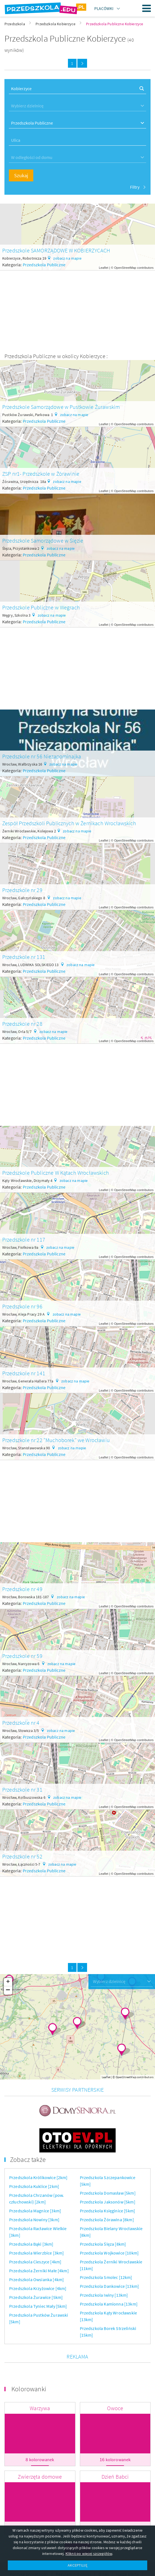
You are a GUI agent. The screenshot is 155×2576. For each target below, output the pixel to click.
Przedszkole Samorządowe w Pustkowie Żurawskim (61, 406)
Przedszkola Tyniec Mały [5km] (38, 2278)
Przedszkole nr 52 (22, 1856)
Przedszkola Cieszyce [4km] (35, 2233)
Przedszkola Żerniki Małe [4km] (39, 2242)
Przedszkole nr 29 (22, 889)
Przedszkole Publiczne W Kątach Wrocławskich (55, 1172)
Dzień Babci (115, 2448)
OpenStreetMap (125, 267)
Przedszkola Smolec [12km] (106, 2249)
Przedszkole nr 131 (23, 956)
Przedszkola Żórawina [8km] (107, 2191)
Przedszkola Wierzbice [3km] (36, 2224)
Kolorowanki (28, 2360)
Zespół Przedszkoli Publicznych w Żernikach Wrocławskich (69, 823)
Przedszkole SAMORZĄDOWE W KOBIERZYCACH (56, 250)
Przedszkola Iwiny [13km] (104, 2266)
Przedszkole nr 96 (22, 1306)
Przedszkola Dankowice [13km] (109, 2258)
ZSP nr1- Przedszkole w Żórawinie (40, 473)
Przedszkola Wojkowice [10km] (109, 2224)
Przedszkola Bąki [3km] (31, 2215)
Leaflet (103, 267)
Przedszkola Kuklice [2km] (34, 2158)
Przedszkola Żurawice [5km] (36, 2269)
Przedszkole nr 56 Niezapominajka (41, 756)
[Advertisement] (77, 309)
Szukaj (21, 175)
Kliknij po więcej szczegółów (88, 2553)
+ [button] (8, 1982)
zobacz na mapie (67, 258)
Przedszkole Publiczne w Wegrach (41, 607)
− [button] (8, 1990)
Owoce (115, 2379)
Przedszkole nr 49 (22, 1588)
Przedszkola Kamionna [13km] (109, 2275)
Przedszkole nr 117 (23, 1239)
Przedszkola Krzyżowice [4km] (37, 2260)
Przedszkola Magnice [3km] (35, 2182)
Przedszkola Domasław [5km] (108, 2164)
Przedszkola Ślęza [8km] (103, 2215)
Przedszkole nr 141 (23, 1373)
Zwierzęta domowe (40, 2448)
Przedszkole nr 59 (22, 1655)
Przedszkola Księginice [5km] (107, 2182)
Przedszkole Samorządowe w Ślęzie (42, 540)
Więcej (77, 2521)
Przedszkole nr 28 (22, 1023)
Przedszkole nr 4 (21, 1722)
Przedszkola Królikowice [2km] (38, 2149)
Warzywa (40, 2379)
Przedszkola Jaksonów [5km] (107, 2173)
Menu (146, 8)
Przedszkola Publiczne (44, 264)
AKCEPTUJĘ (77, 2565)
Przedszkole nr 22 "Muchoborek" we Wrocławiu (56, 1440)
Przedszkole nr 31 (22, 1789)
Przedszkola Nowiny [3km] (34, 2191)
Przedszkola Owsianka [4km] (36, 2251)
